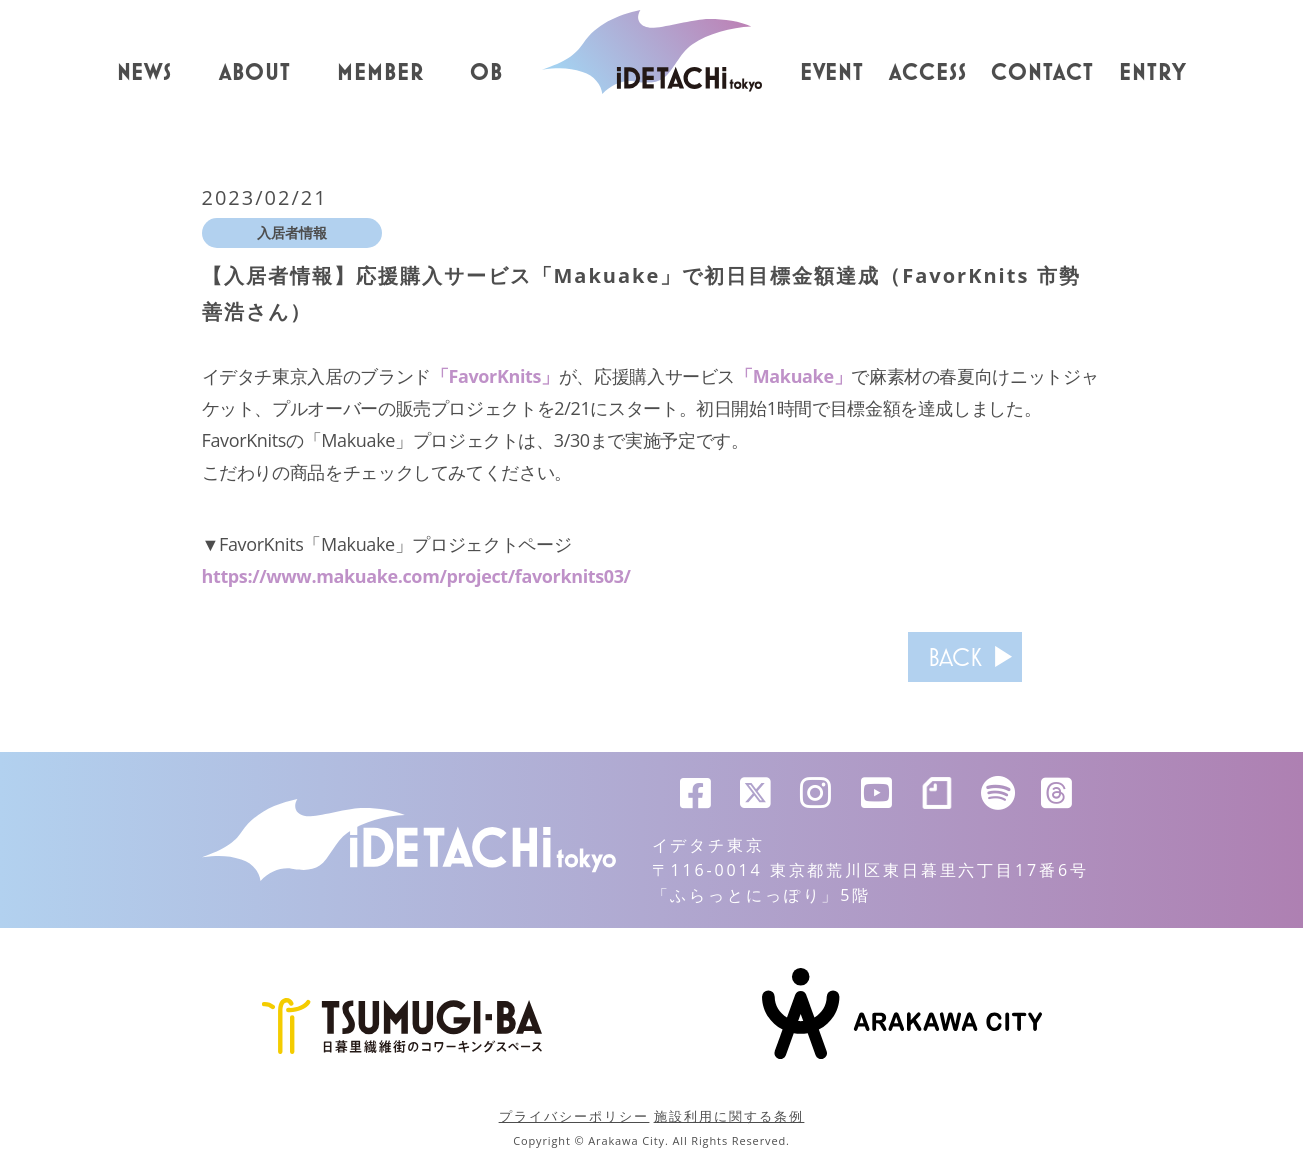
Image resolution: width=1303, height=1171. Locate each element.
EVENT (832, 73)
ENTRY (1153, 73)
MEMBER (380, 73)
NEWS (145, 73)
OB (486, 73)
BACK (955, 657)
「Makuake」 (793, 376)
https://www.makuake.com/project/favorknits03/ (417, 576)
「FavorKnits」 (495, 376)
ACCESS (928, 73)
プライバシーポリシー (574, 1116)
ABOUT (255, 73)
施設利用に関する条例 (729, 1116)
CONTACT (1042, 73)
